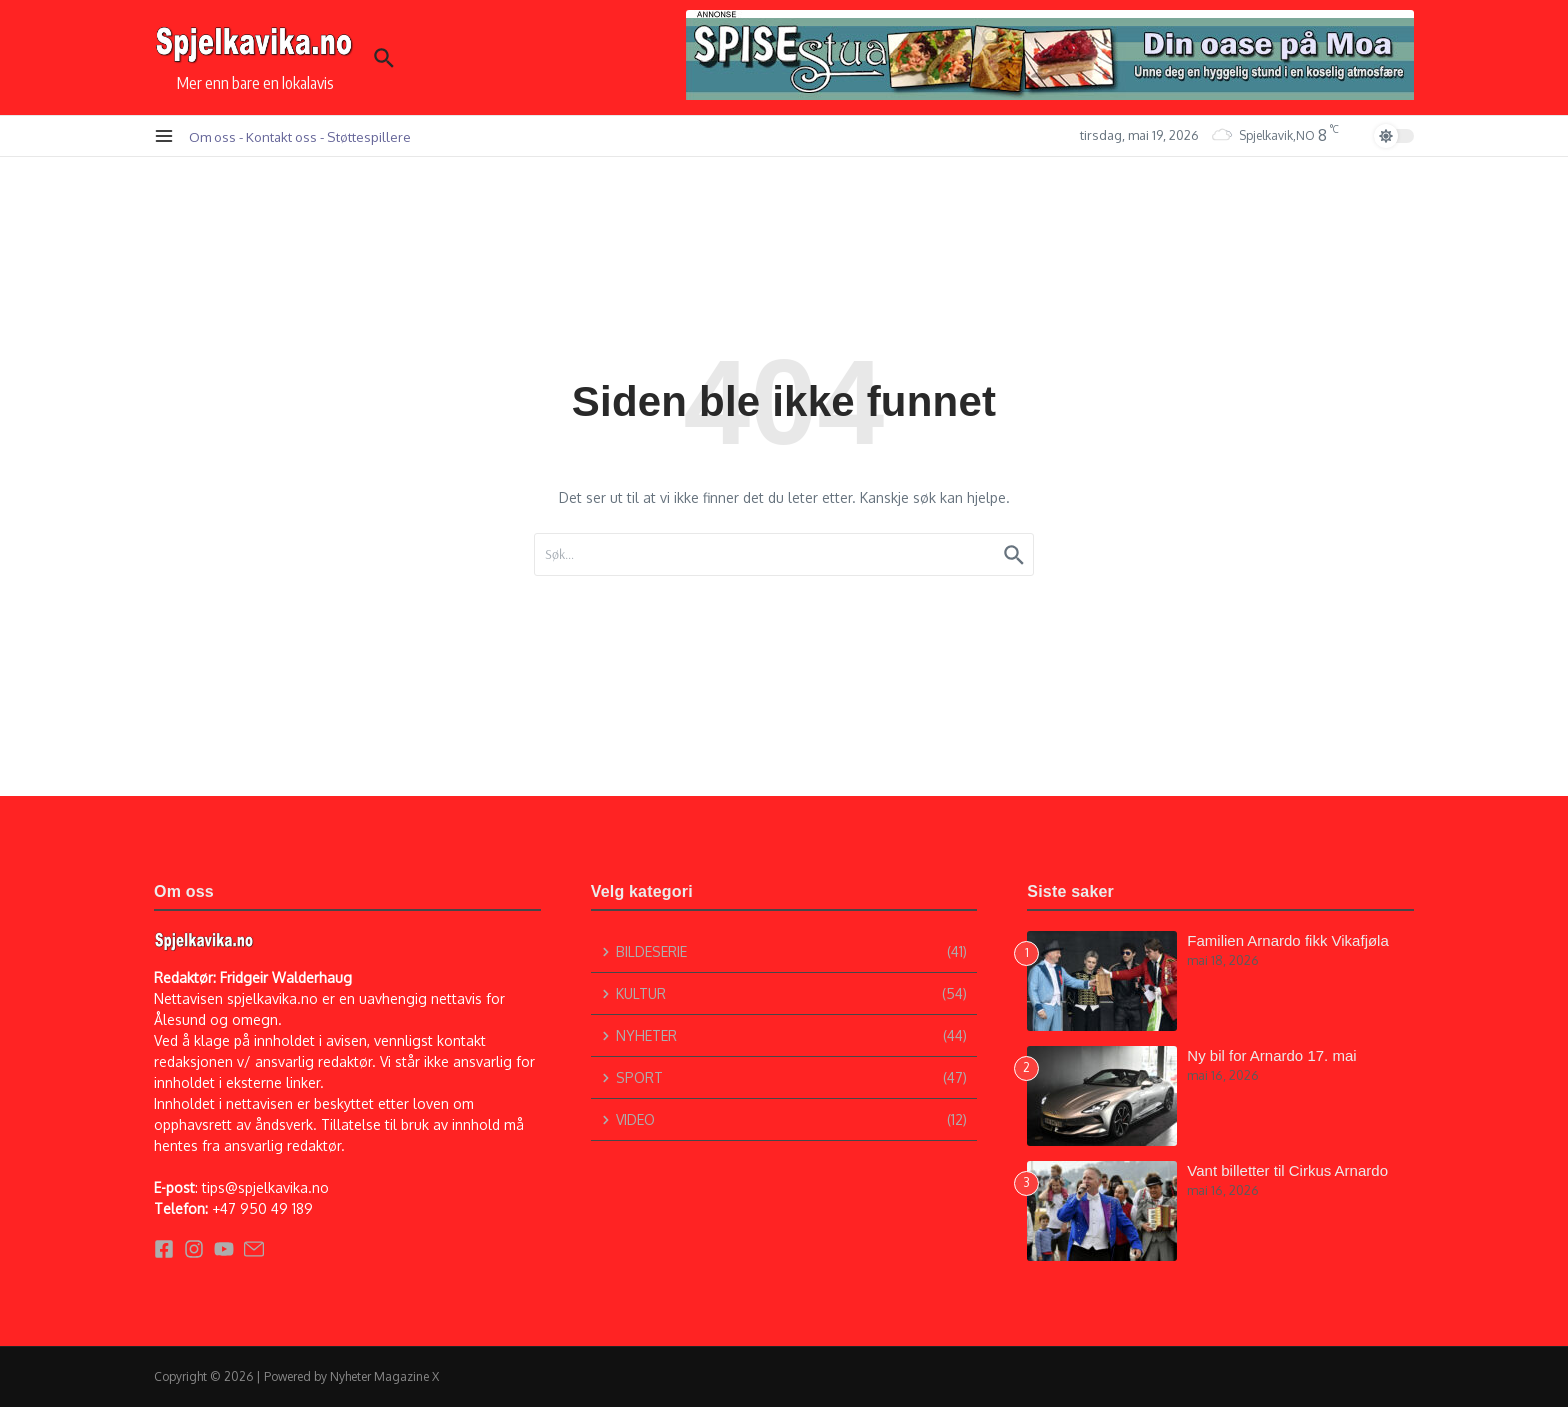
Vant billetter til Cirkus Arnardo (1287, 1170)
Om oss (212, 136)
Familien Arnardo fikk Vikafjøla (1287, 940)
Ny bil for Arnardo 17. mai (1271, 1055)
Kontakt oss (281, 136)
